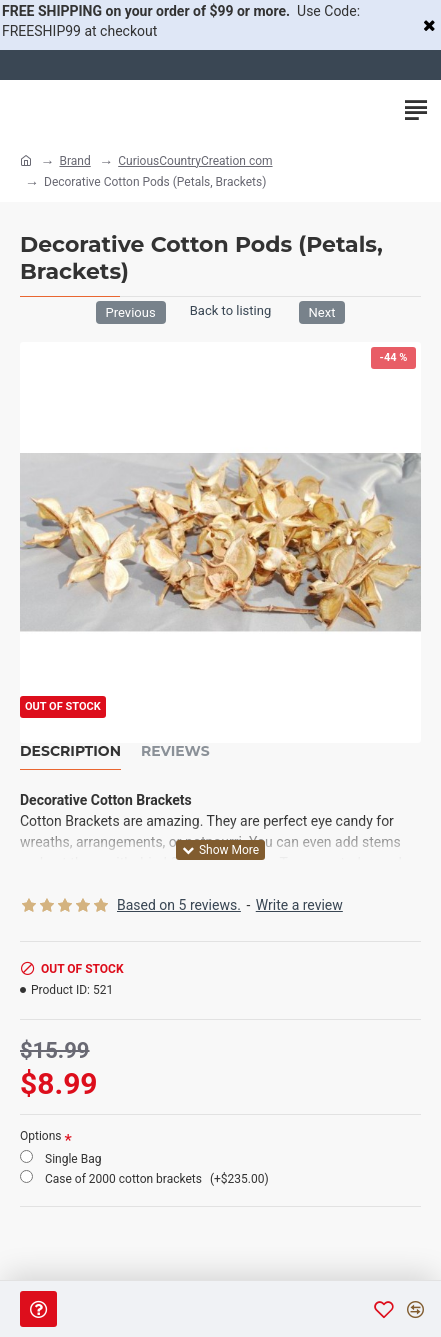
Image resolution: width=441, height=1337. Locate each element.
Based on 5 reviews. (179, 905)
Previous (131, 312)
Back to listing (230, 310)
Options (41, 1136)
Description (70, 751)
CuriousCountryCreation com (195, 161)
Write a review (299, 905)
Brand (74, 161)
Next (322, 312)
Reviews (175, 751)
